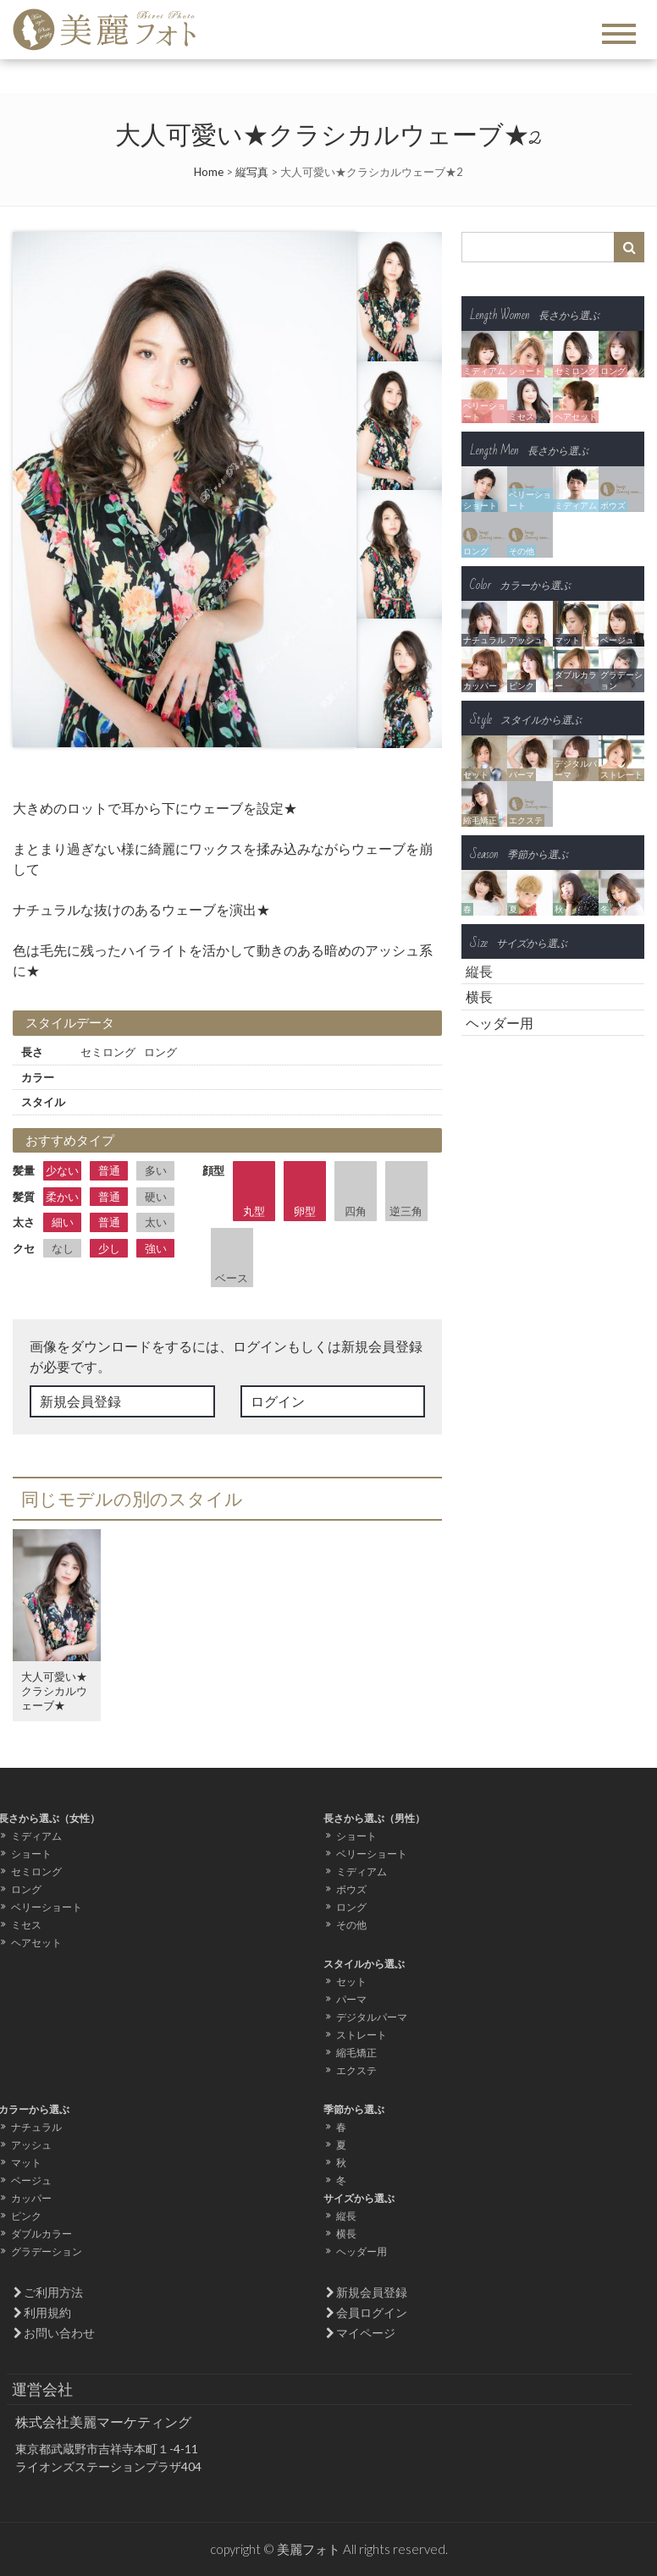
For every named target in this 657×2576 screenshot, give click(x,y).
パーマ (351, 1999)
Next (334, 490)
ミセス (26, 1924)
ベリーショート (46, 1907)
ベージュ (31, 2180)
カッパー (31, 2198)
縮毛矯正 (356, 2052)
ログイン (278, 1401)
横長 (479, 996)
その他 (351, 1924)
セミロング (36, 1871)
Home (209, 172)
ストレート (361, 2034)
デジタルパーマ (371, 2017)
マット (26, 2162)
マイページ (365, 2333)
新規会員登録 (80, 1401)
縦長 (479, 971)
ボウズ (351, 1889)
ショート (31, 1853)
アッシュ (31, 2144)
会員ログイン (371, 2312)
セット (351, 1981)
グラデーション (46, 2251)
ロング (26, 1889)
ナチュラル (36, 2127)
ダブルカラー (41, 2233)
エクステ (356, 2070)
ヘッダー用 (499, 1023)
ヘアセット (36, 1942)
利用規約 (47, 2312)
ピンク (26, 2216)
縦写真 (251, 172)
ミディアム (36, 1836)
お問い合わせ (59, 2333)
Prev (34, 490)
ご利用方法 (53, 2292)
